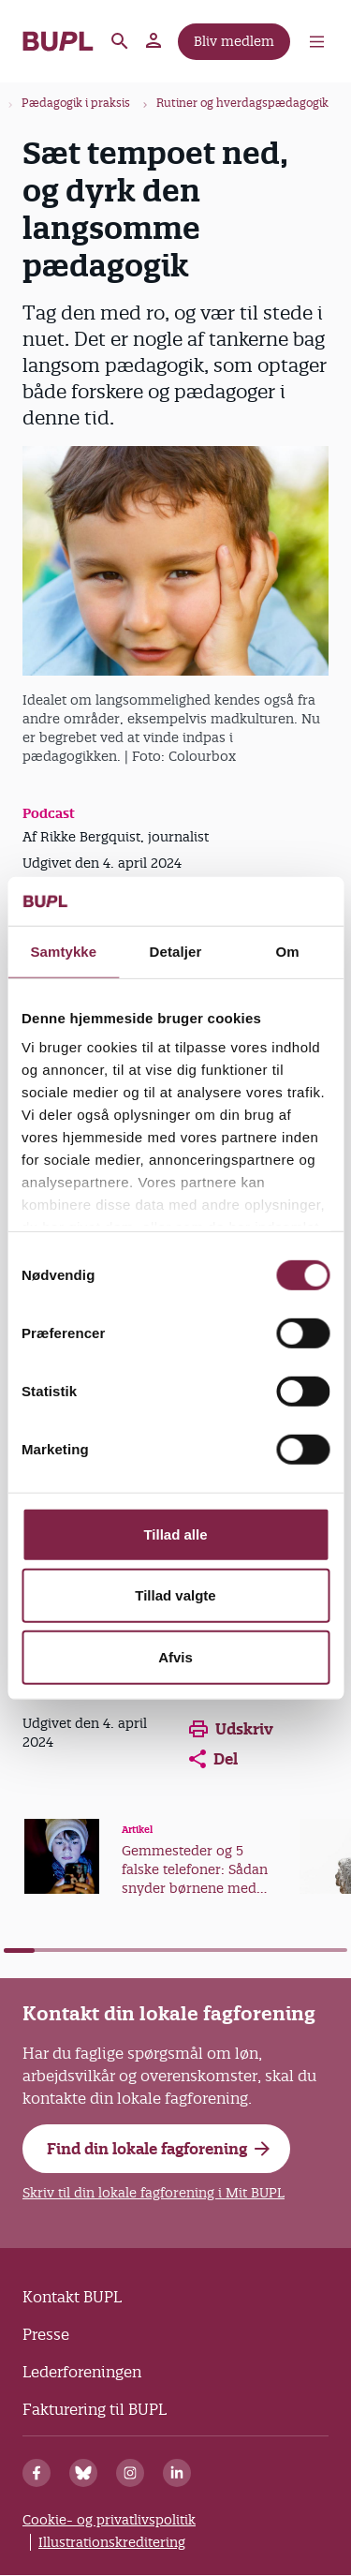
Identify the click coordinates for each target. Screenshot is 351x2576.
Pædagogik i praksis (76, 103)
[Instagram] (130, 2473)
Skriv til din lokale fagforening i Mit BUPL (153, 2192)
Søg (120, 41)
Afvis (175, 1657)
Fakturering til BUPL (94, 2409)
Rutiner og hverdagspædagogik (242, 103)
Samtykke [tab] (63, 952)
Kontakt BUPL (72, 2296)
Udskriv (231, 1729)
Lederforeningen (81, 2371)
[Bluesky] (83, 2473)
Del (213, 1759)
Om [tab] (288, 952)
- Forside (58, 41)
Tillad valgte (175, 1595)
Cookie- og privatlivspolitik (109, 2519)
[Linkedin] (177, 2473)
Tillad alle (175, 1534)
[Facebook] (36, 2473)
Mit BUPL (154, 41)
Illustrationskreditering (111, 2542)
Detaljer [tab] (176, 952)
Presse (45, 2334)
